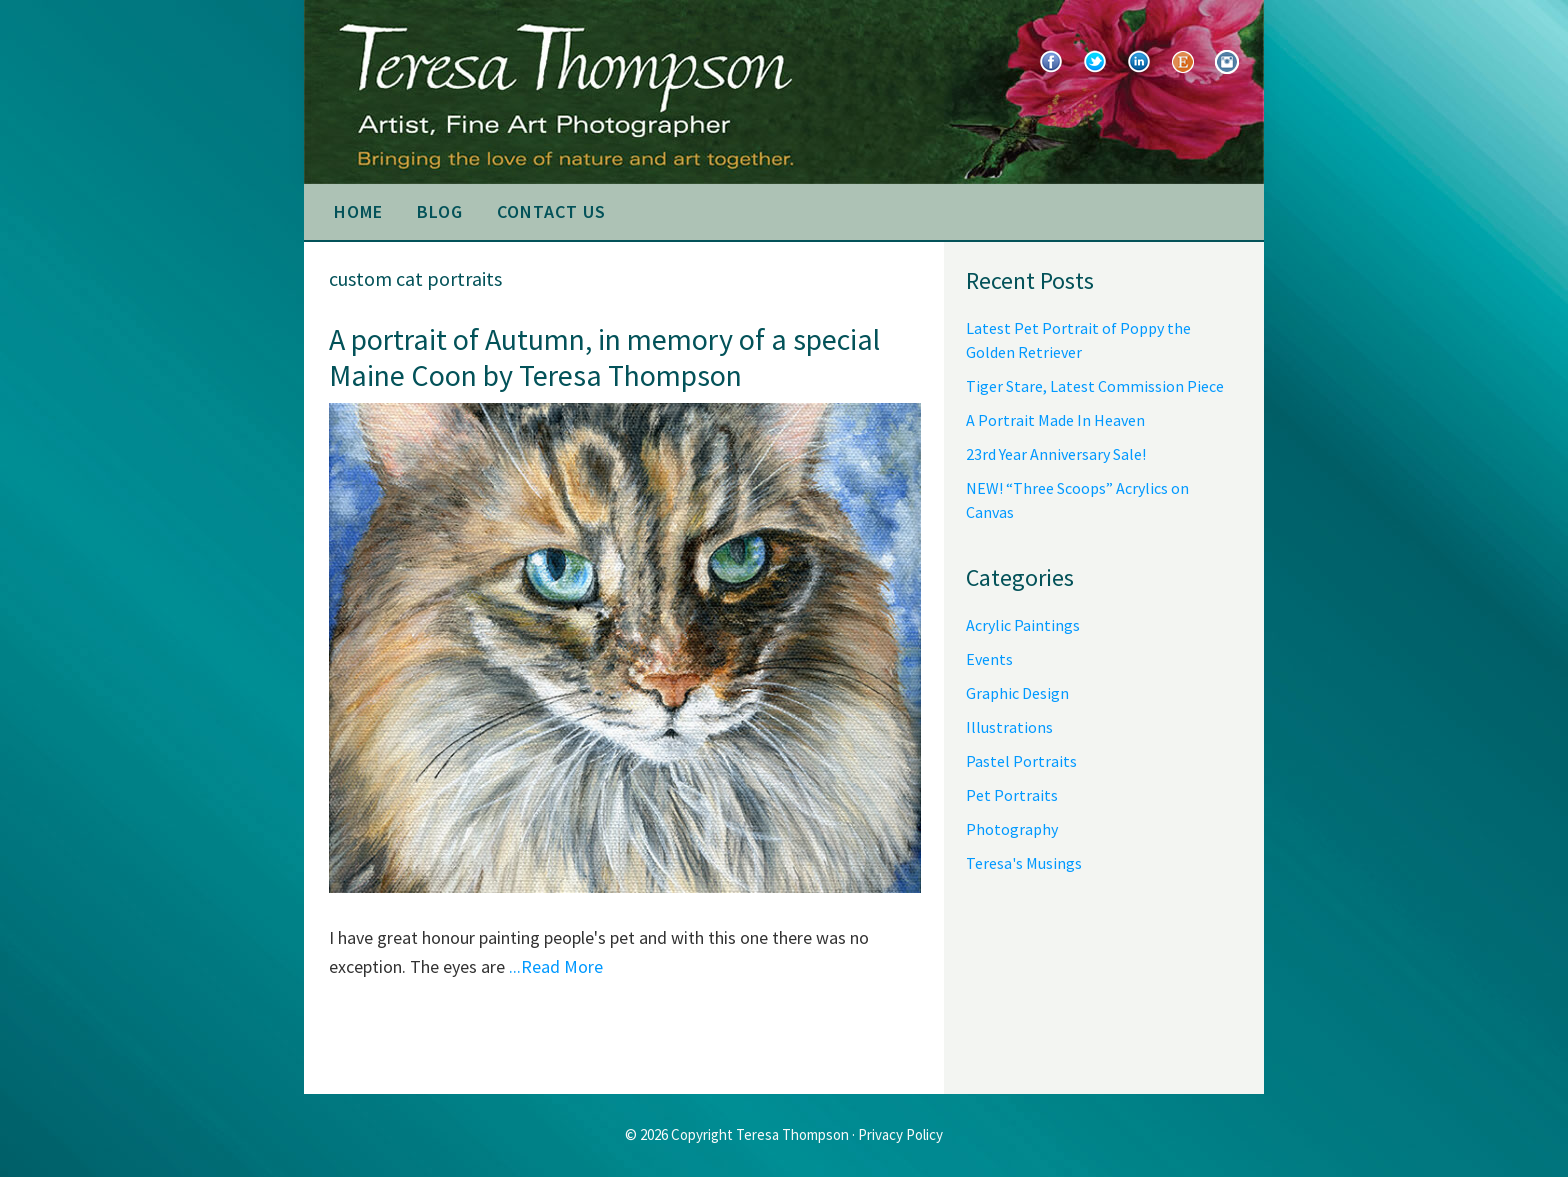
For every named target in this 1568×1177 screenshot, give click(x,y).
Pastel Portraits (1021, 761)
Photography (1012, 829)
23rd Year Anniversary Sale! (1056, 454)
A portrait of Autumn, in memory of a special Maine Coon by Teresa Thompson (604, 357)
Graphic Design (1017, 693)
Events (989, 659)
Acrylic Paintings (1023, 625)
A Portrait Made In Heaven (1055, 420)
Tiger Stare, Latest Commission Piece (1095, 386)
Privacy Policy (900, 1134)
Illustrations (1009, 727)
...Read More (556, 966)
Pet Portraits (1012, 795)
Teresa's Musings (1024, 863)
